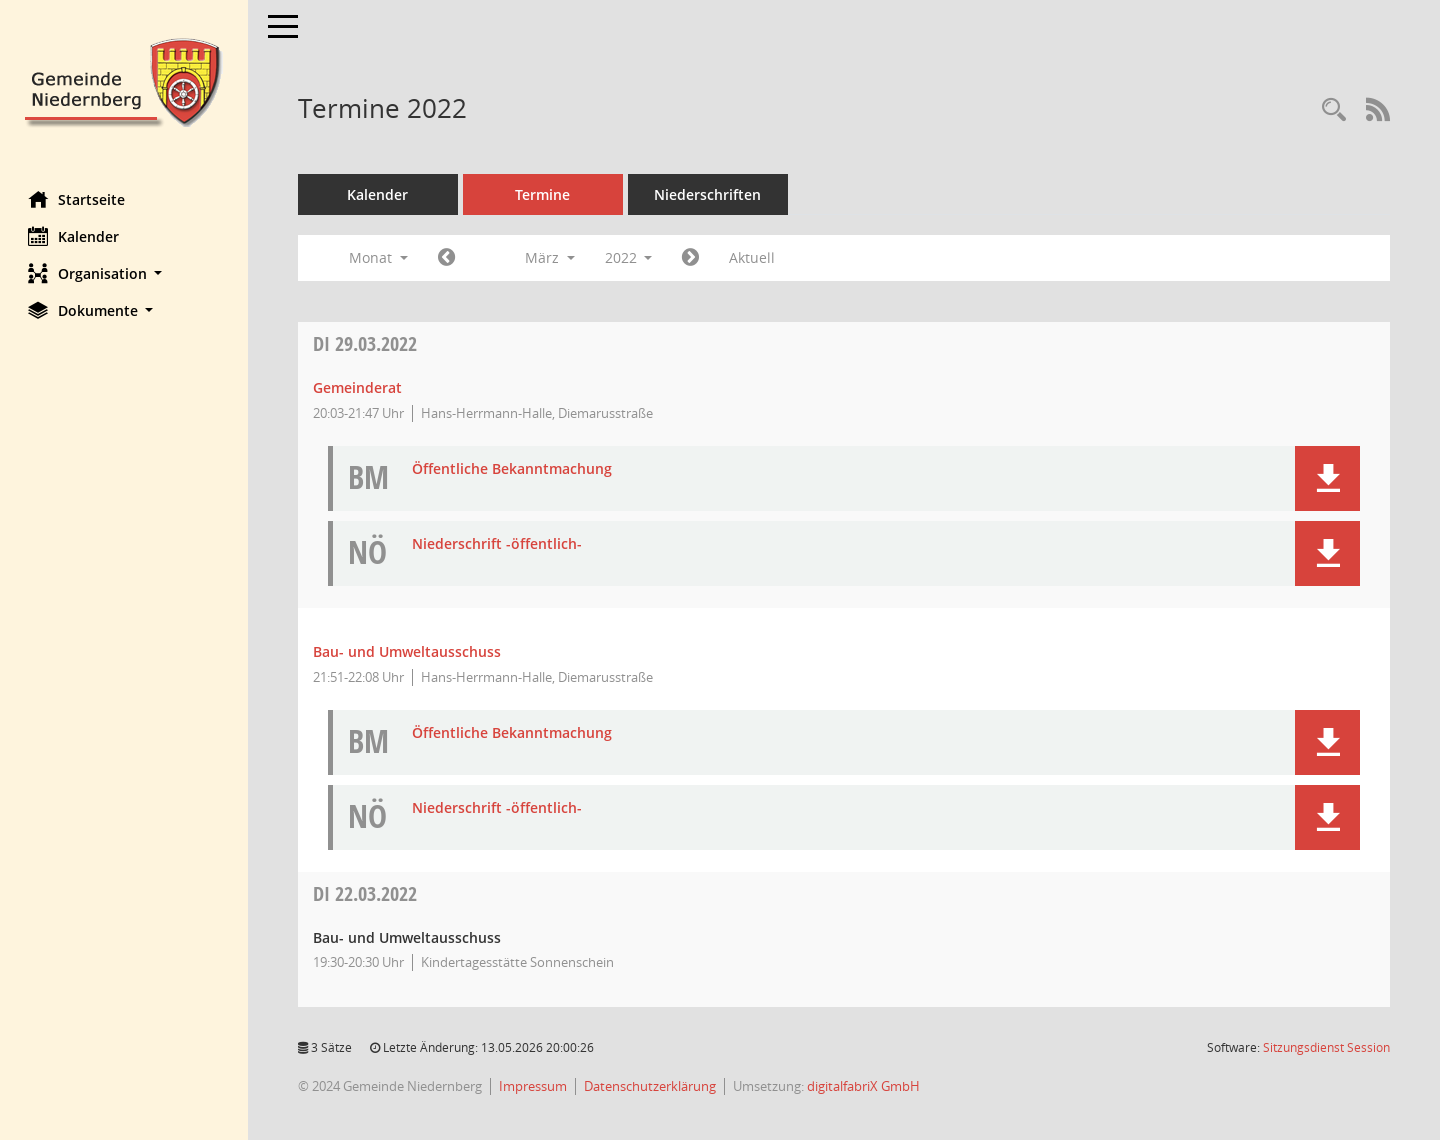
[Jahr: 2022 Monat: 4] (693, 258)
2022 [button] (631, 257)
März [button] (552, 257)
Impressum (535, 1086)
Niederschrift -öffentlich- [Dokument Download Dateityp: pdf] (499, 544)
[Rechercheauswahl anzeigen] (1334, 110)
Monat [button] (380, 257)
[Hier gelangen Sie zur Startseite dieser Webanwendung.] (125, 80)
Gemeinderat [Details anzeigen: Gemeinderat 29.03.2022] (359, 387)
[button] (125, 273)
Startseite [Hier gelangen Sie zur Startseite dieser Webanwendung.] (78, 199)
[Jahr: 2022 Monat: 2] (448, 258)
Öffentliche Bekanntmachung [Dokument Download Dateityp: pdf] (514, 469)
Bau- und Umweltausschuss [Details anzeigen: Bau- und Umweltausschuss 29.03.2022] (409, 651)
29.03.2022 (367, 343)
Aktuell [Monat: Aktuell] (755, 257)
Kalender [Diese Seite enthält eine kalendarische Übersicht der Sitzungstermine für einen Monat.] (75, 236)
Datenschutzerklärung (652, 1086)
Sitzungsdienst (1326, 1047)
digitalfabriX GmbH (865, 1086)
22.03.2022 (367, 893)
